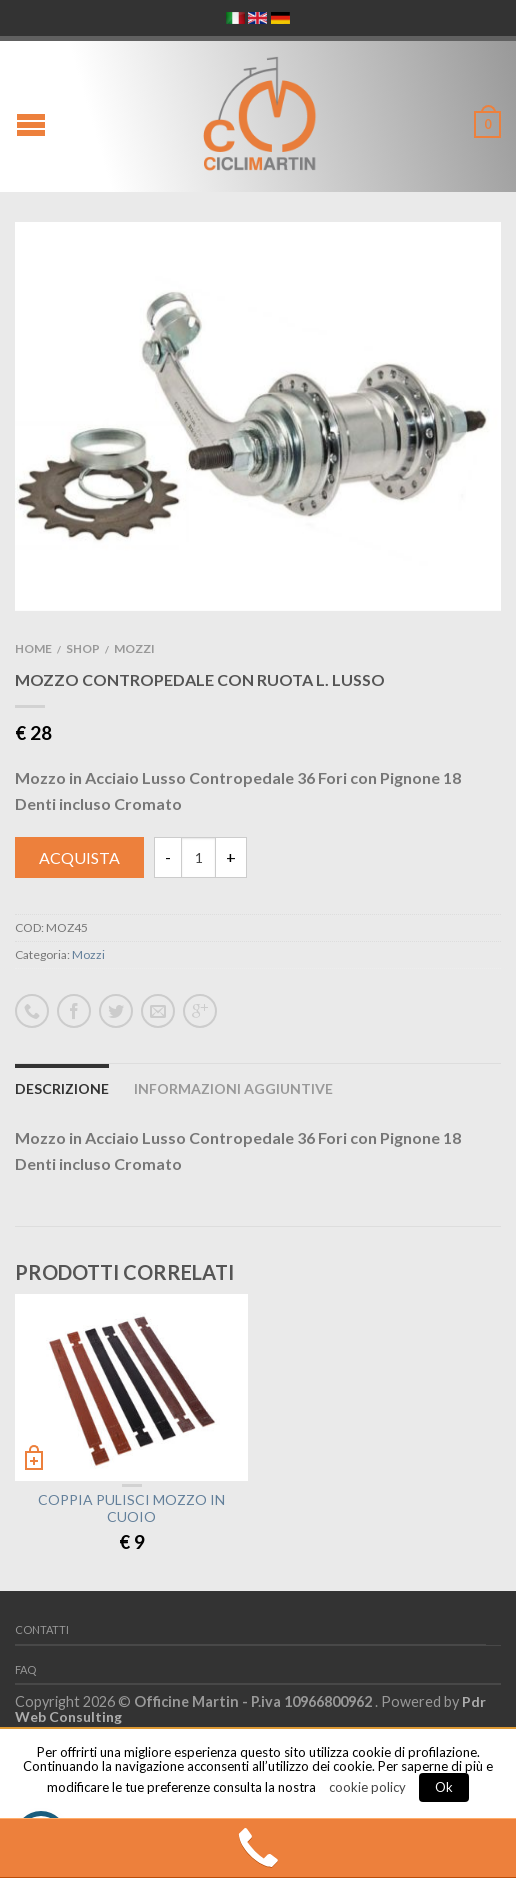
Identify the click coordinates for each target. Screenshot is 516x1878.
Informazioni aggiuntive (233, 1088)
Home (33, 648)
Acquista (79, 857)
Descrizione (62, 1088)
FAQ (25, 1669)
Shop (83, 648)
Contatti (42, 1629)
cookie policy (367, 1787)
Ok (444, 1787)
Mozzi (134, 648)
